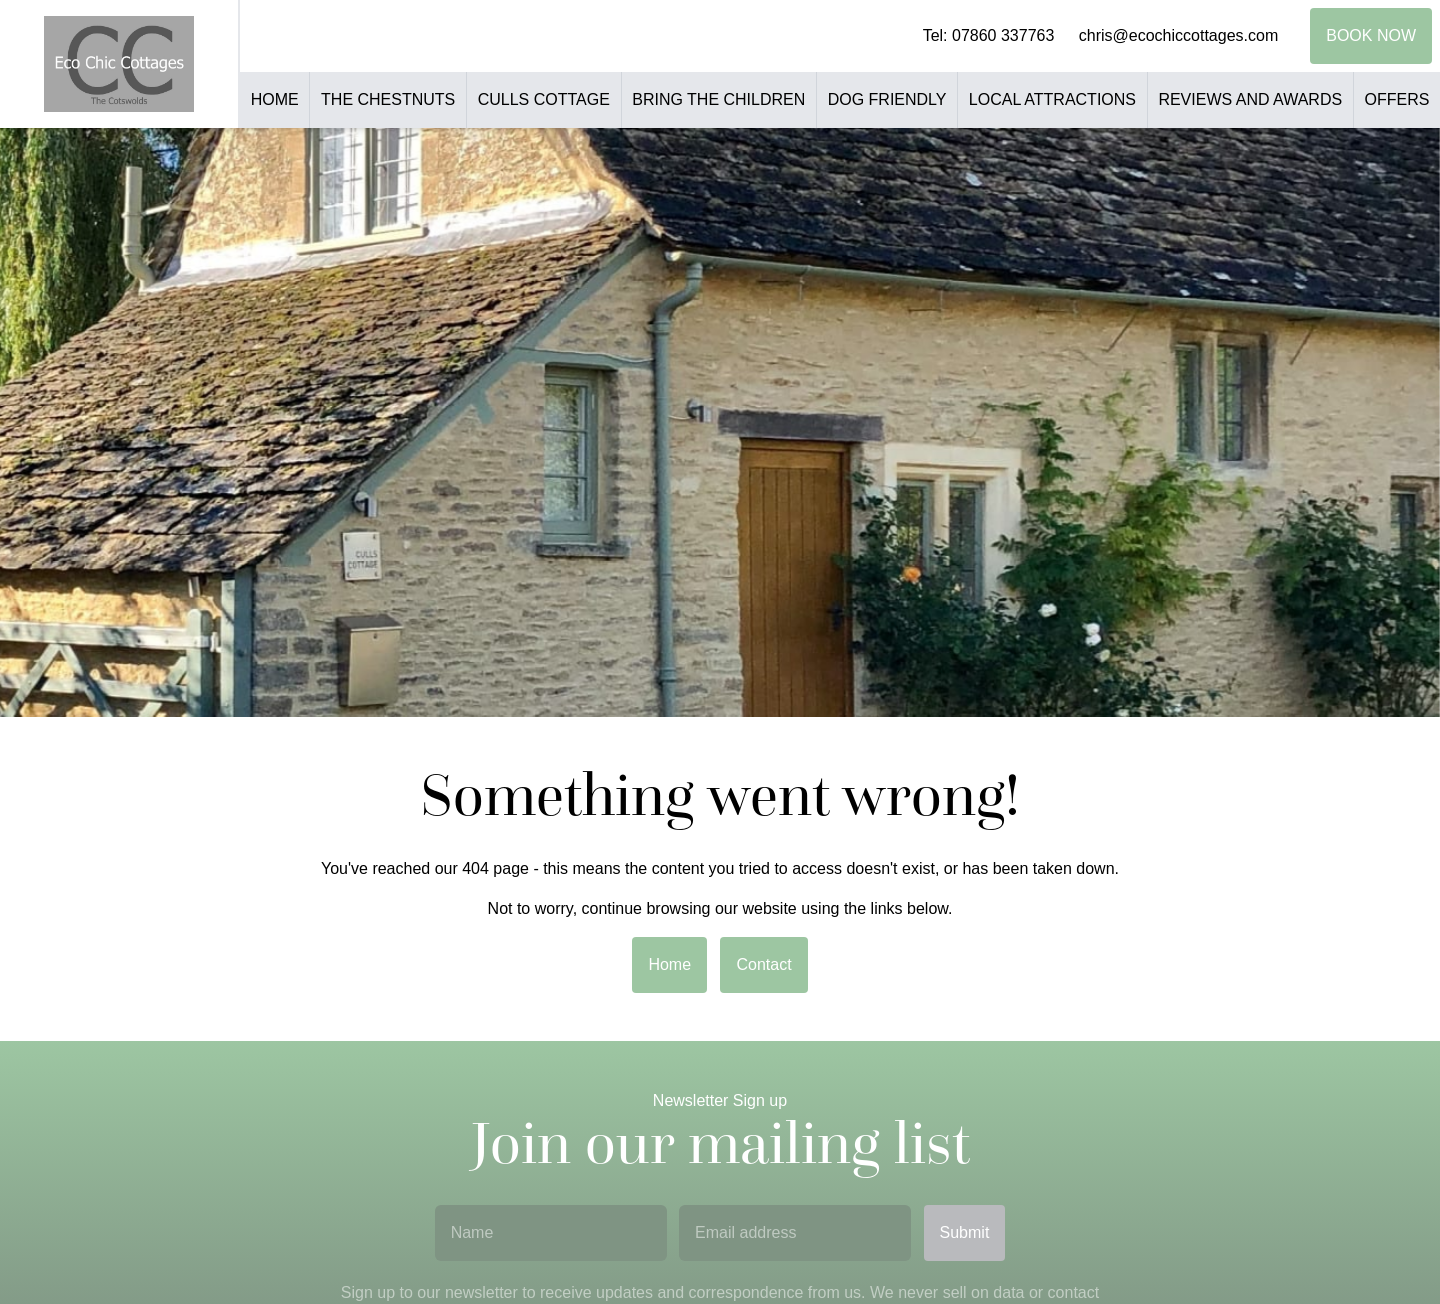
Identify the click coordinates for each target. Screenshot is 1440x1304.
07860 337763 (1003, 35)
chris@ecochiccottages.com (1178, 35)
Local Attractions (1052, 99)
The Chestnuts (388, 99)
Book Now (1371, 35)
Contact (763, 964)
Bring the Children (718, 99)
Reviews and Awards (1250, 99)
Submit (965, 1232)
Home (275, 99)
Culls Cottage (544, 99)
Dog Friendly (887, 99)
